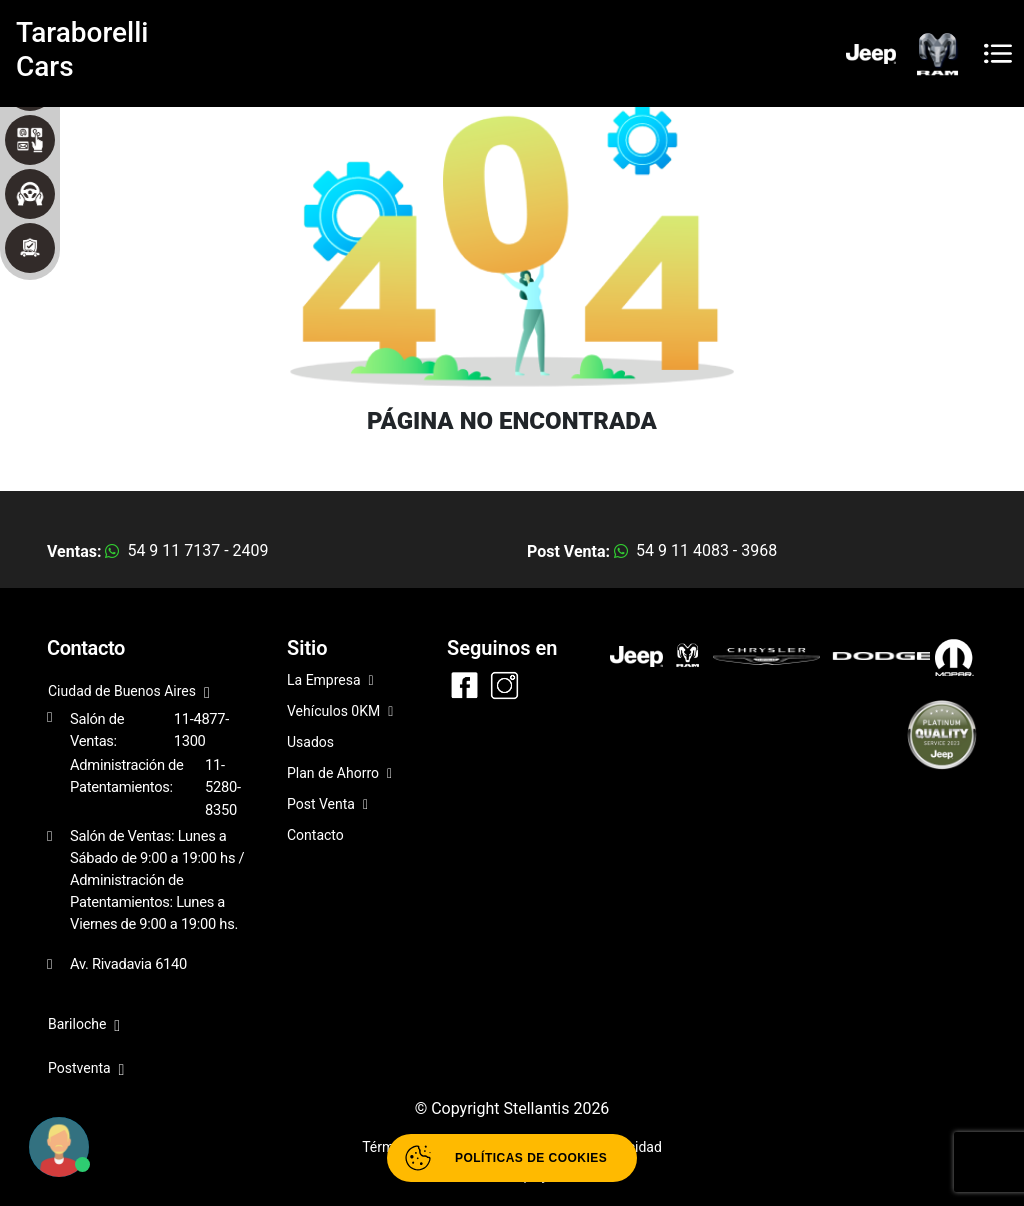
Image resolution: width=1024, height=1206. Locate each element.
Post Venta (327, 805)
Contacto (315, 835)
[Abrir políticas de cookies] (512, 1158)
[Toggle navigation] (998, 53)
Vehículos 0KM (340, 712)
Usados (310, 742)
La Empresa (330, 681)
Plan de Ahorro (339, 774)
